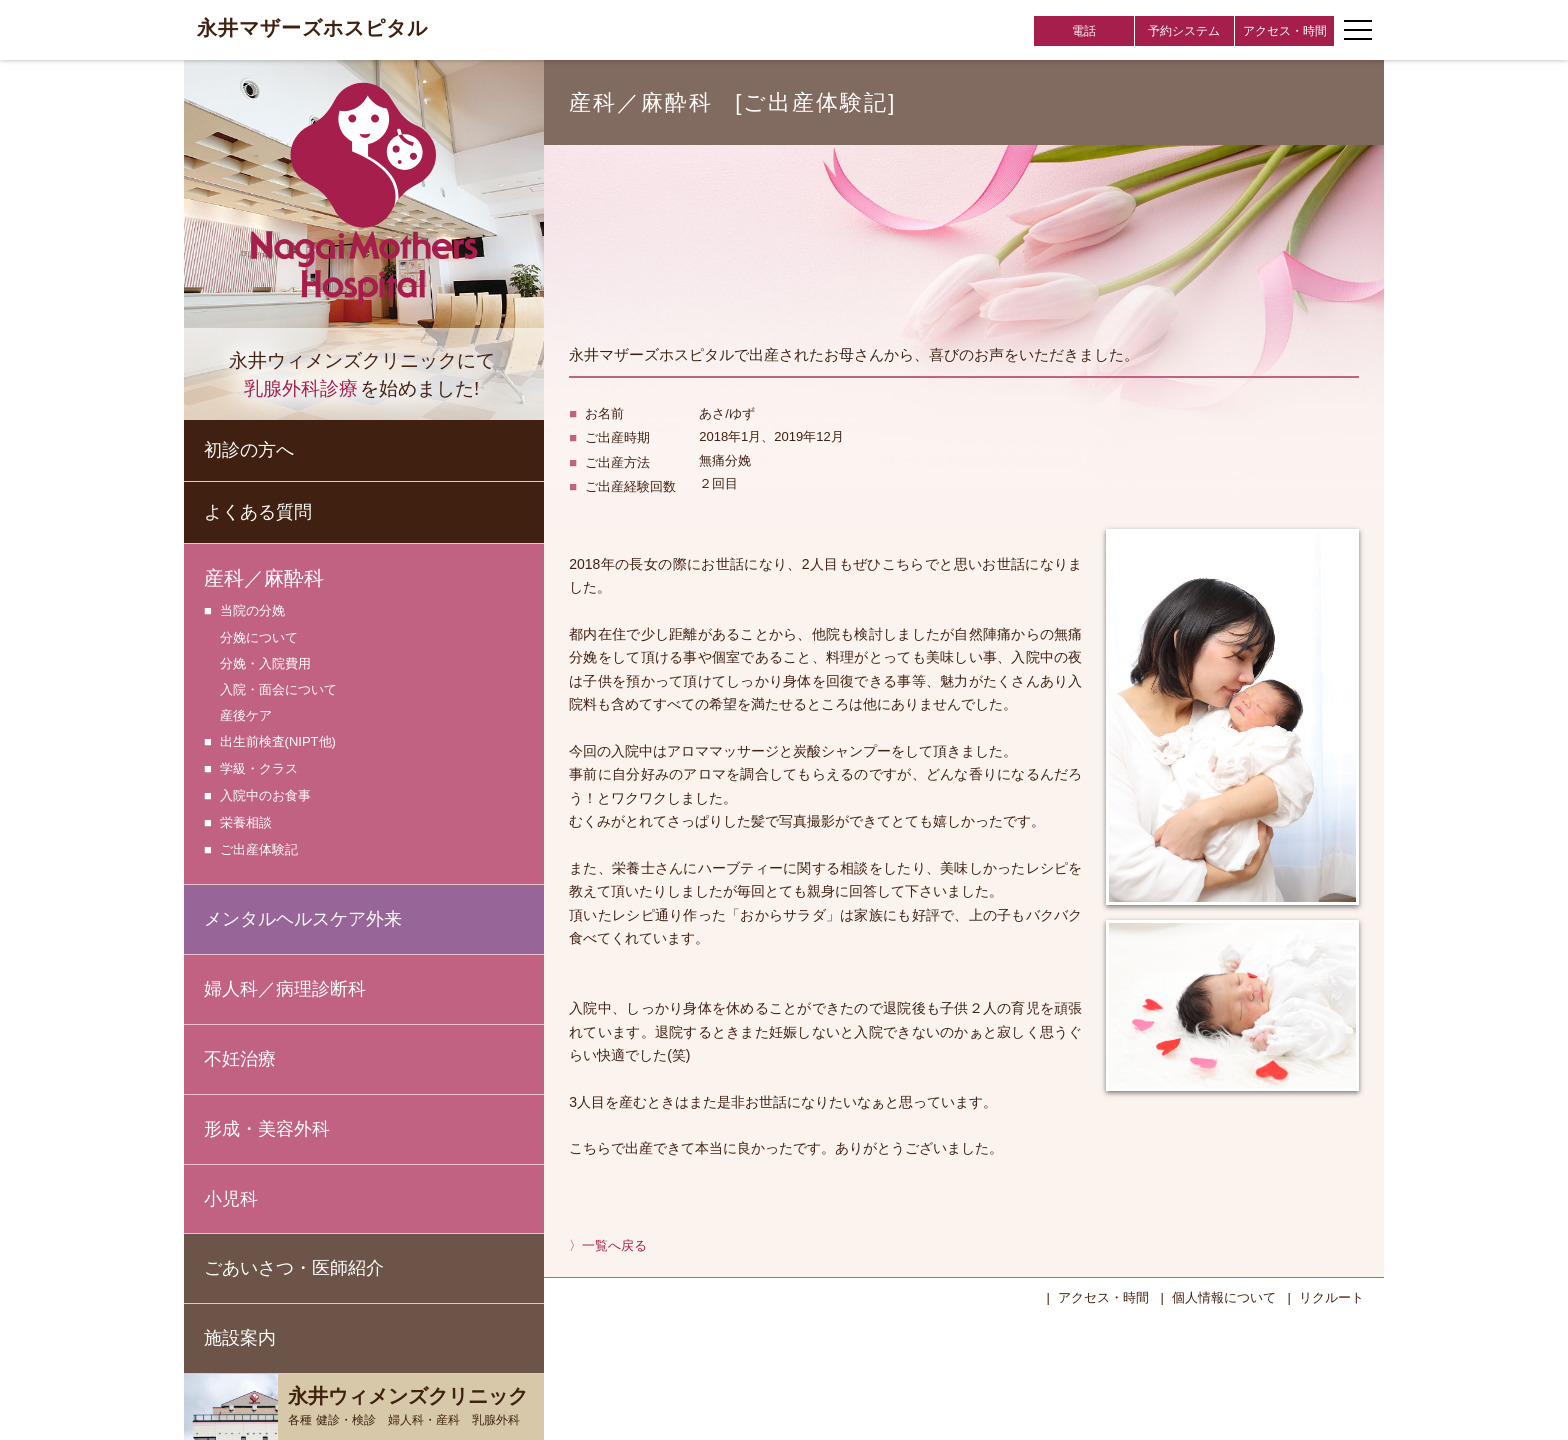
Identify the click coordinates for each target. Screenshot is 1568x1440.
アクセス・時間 (1285, 31)
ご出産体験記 (259, 850)
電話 (1084, 31)
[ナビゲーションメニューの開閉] (1358, 30)
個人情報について (1224, 1297)
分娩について (259, 637)
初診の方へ (249, 450)
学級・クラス (259, 769)
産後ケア (246, 715)
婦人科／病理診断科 (285, 989)
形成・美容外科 (267, 1129)
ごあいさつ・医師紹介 (294, 1268)
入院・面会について (278, 689)
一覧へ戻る (614, 1245)
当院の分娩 (252, 611)
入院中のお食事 (265, 796)
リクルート (1331, 1297)
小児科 (231, 1199)
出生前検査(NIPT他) (278, 742)
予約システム (1184, 31)
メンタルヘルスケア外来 (303, 919)
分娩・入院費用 (265, 663)
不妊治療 (240, 1059)
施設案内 (240, 1338)
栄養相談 (246, 823)
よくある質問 (258, 512)
